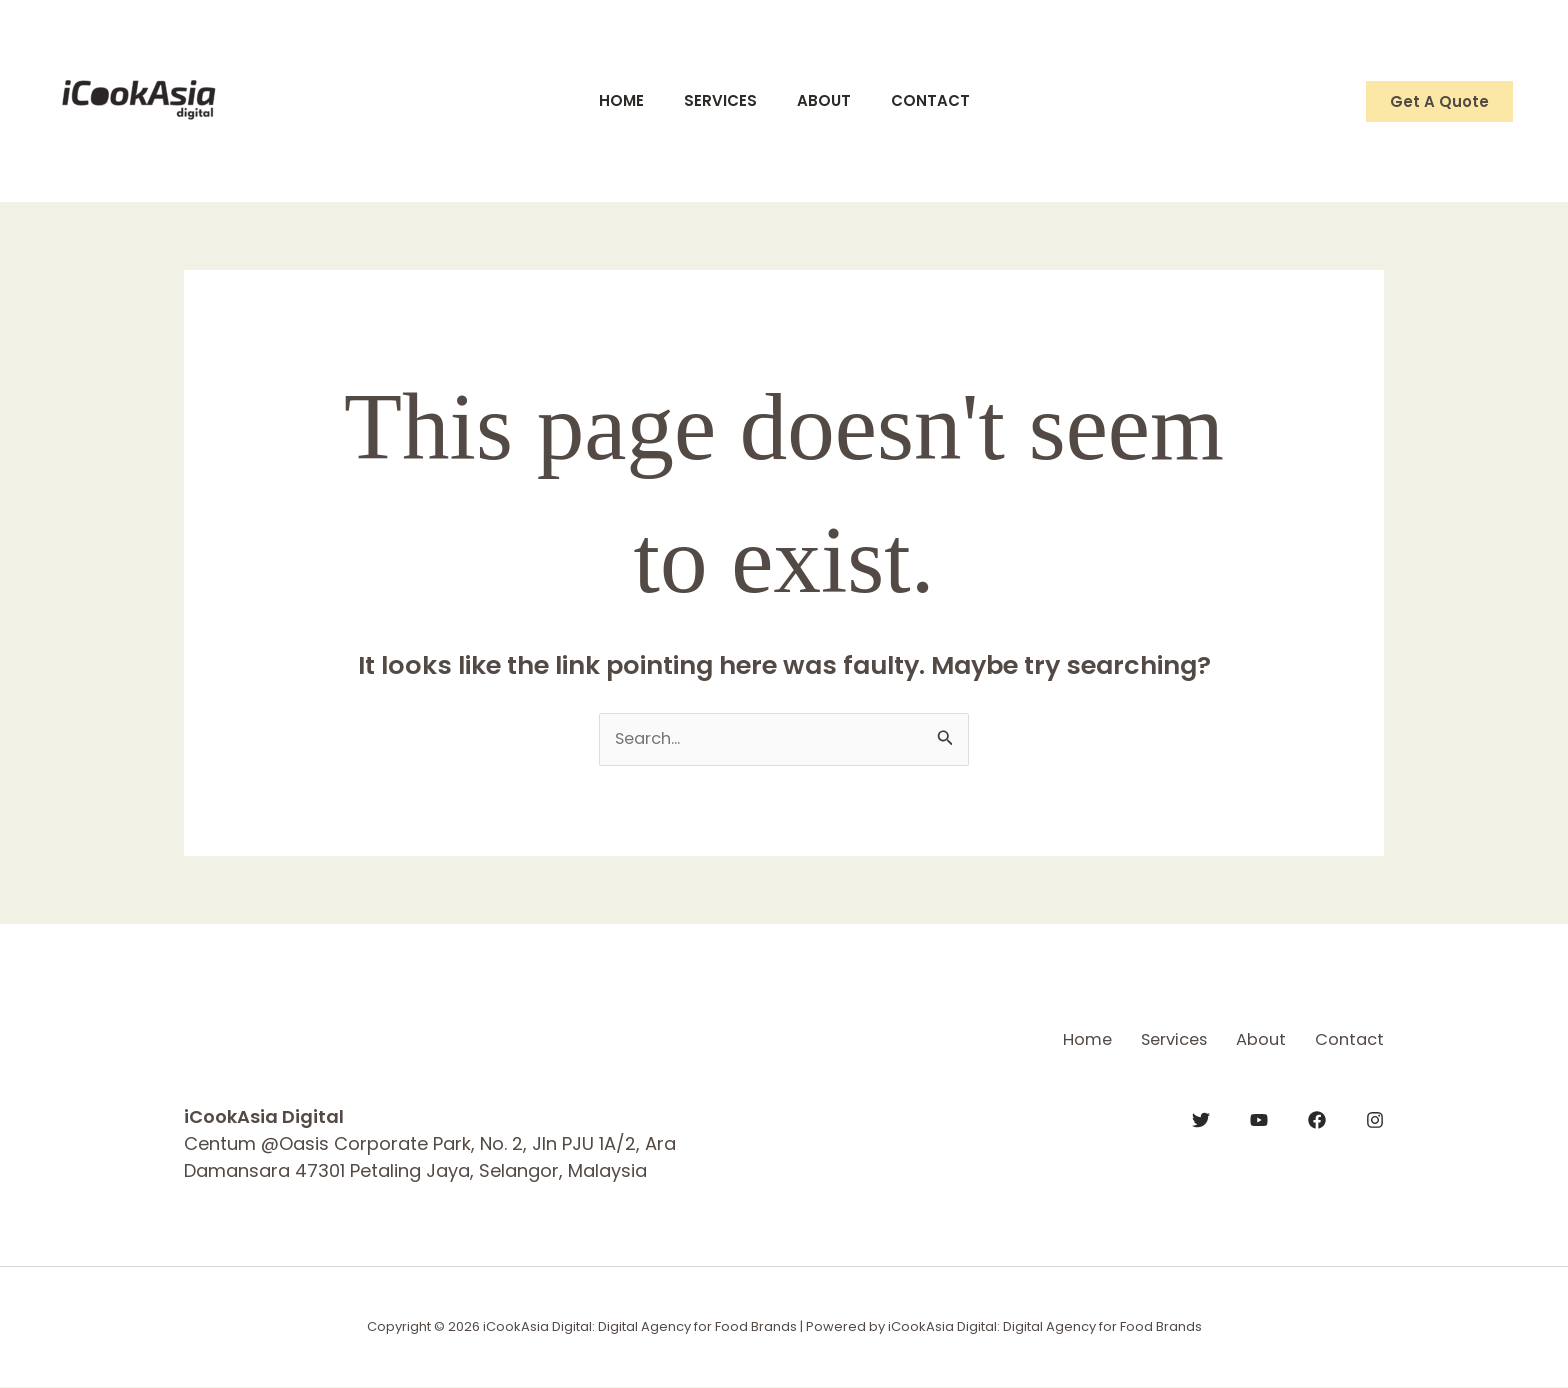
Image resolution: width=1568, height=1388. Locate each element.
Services (715, 100)
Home (606, 100)
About (829, 100)
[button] (1439, 101)
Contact (945, 100)
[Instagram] (1375, 1118)
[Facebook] (1317, 1118)
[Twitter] (1201, 1118)
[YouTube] (1259, 1118)
